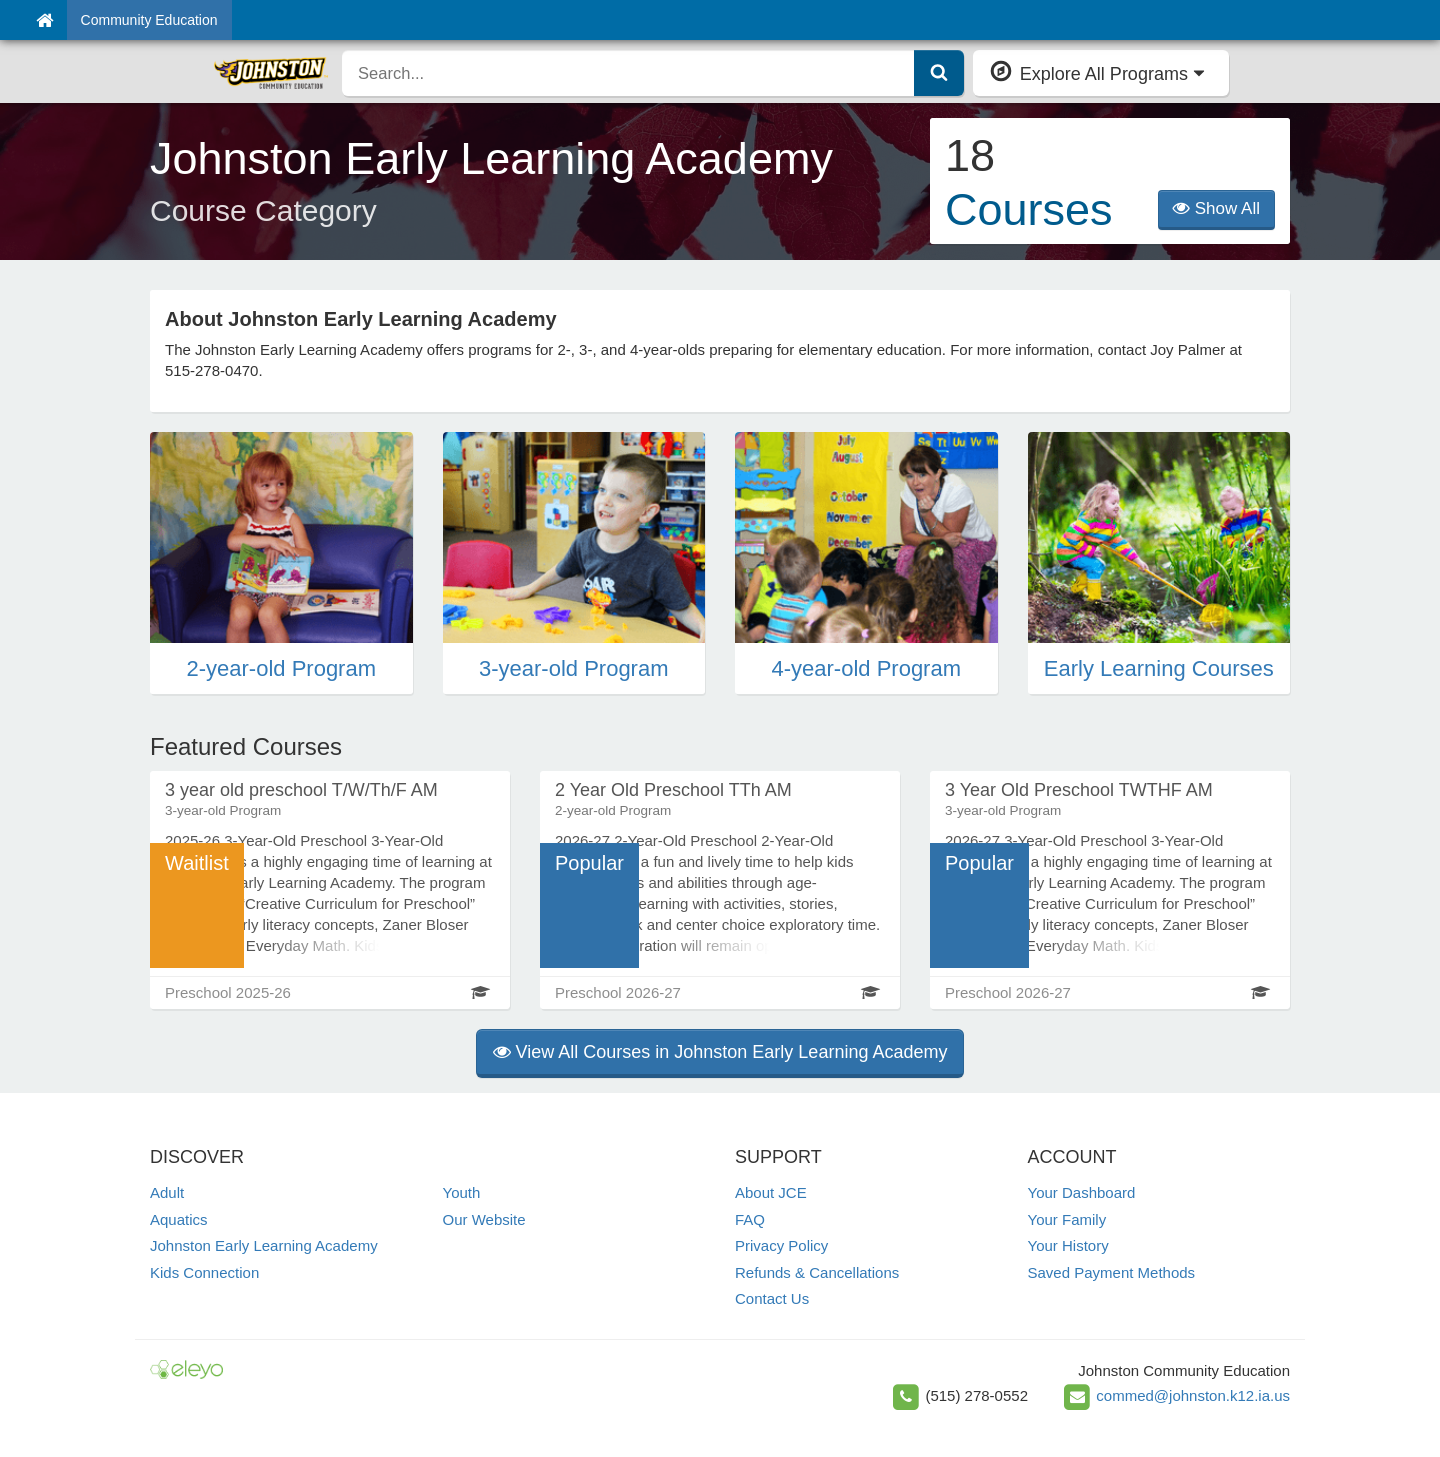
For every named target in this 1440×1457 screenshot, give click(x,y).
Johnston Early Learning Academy (264, 1245)
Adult (167, 1192)
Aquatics (179, 1219)
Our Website (484, 1219)
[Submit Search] (939, 73)
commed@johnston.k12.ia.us (1193, 1395)
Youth (462, 1192)
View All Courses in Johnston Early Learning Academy (720, 1052)
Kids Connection (204, 1272)
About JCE (771, 1192)
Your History (1068, 1245)
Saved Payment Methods (1112, 1272)
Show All (1216, 208)
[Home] (44, 20)
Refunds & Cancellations (817, 1272)
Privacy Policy (781, 1245)
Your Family (1067, 1219)
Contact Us (772, 1298)
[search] (628, 73)
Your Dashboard (1082, 1192)
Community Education (149, 20)
